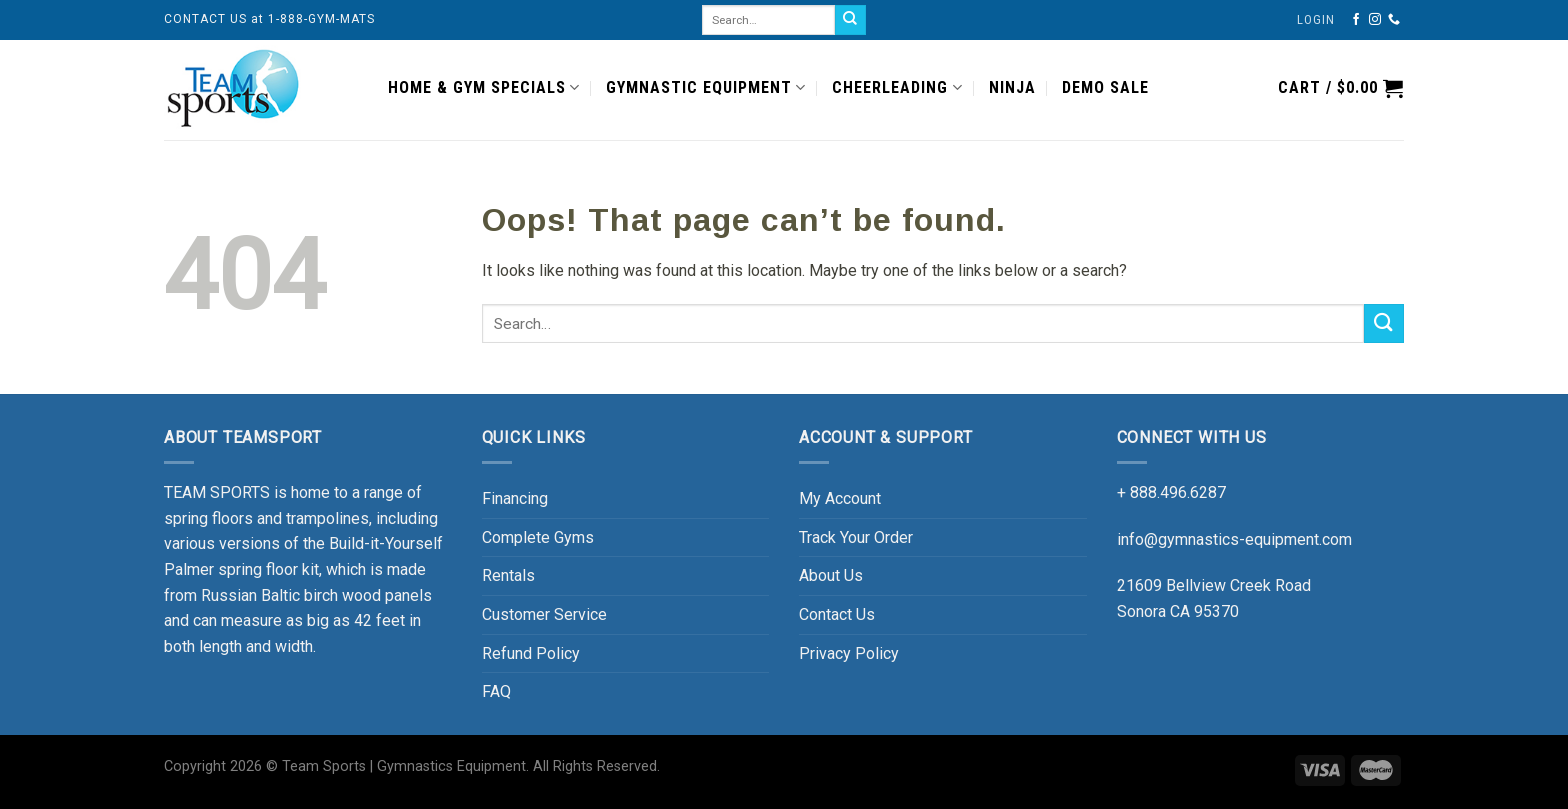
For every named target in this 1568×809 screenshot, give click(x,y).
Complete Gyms (538, 537)
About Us (831, 575)
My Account (840, 498)
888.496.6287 (1178, 492)
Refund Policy (531, 653)
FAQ (496, 691)
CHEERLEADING (897, 87)
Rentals (508, 575)
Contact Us (837, 614)
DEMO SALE (1105, 87)
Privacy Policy (849, 653)
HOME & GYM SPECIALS (484, 87)
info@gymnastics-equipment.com (1234, 539)
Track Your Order (856, 537)
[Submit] (1384, 323)
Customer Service (544, 614)
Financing (515, 498)
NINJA (1012, 87)
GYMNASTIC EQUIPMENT (706, 87)
